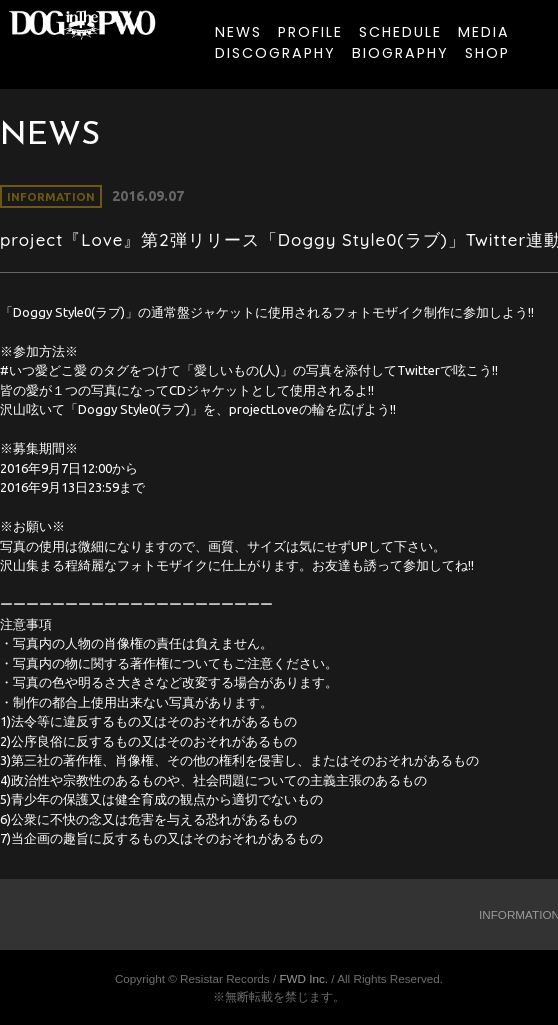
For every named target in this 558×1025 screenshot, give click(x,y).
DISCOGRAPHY (275, 53)
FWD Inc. (303, 978)
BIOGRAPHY (400, 53)
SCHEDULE (400, 32)
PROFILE (310, 32)
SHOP (487, 53)
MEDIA (484, 32)
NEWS (238, 32)
